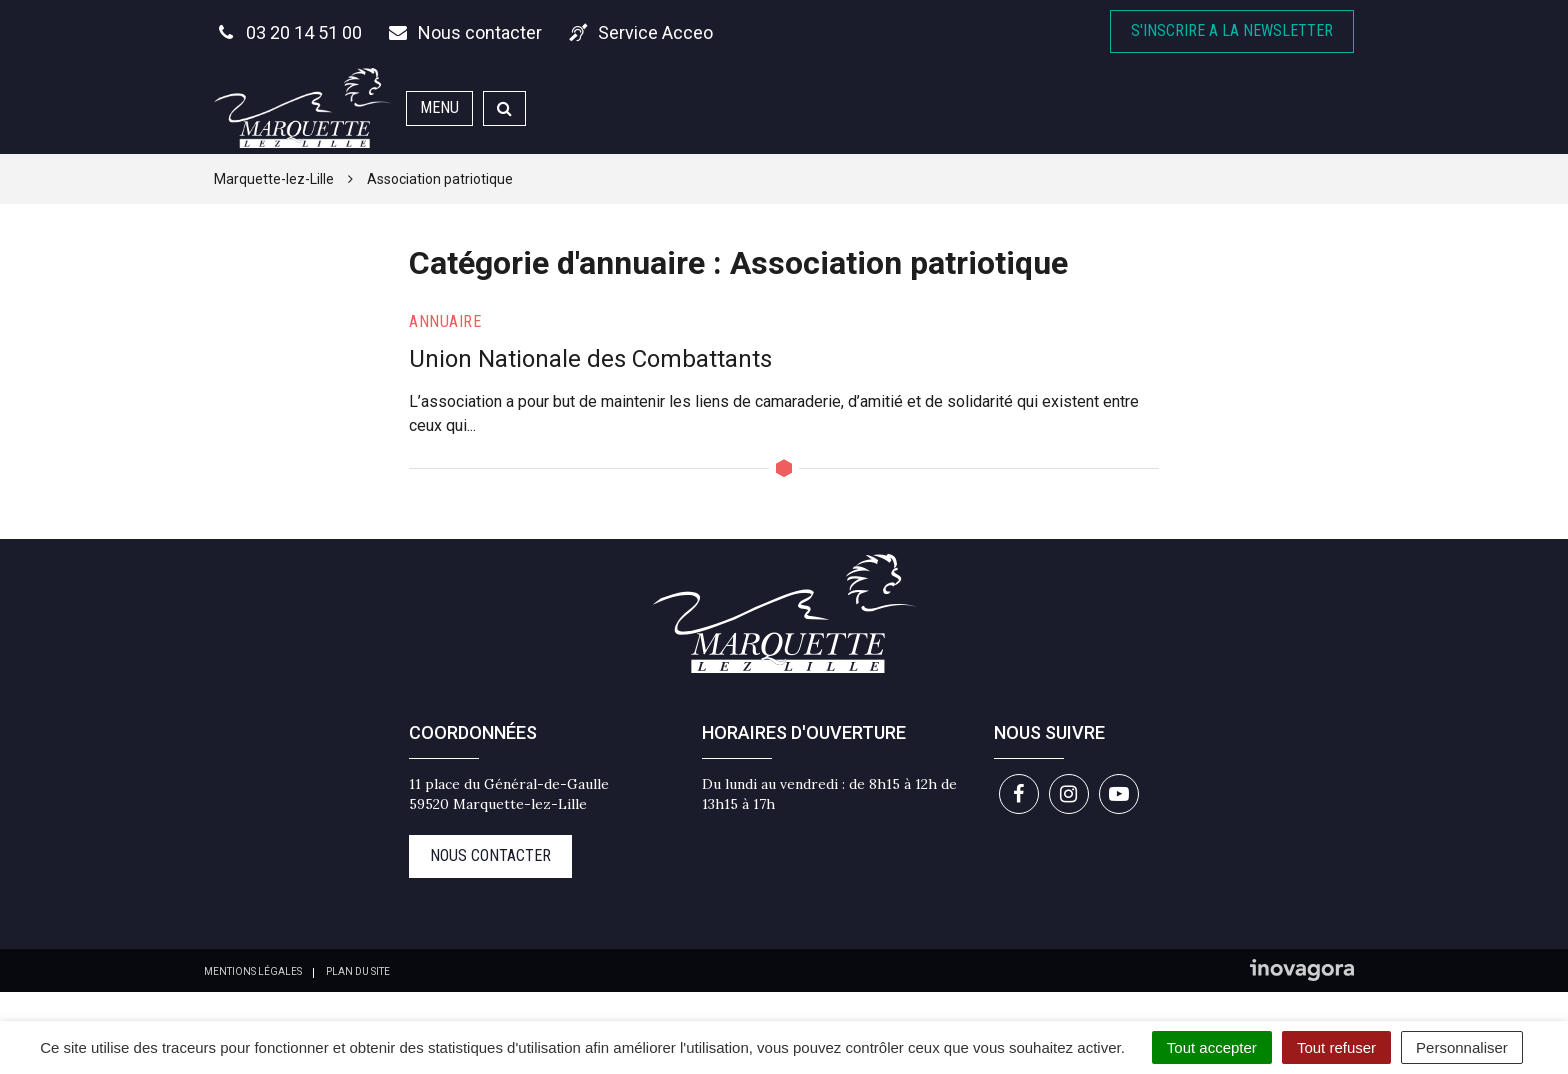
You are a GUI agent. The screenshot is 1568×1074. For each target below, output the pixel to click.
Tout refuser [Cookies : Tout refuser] (1336, 1047)
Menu (439, 107)
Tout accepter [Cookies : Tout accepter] (1212, 1047)
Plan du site (358, 971)
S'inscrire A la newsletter (1232, 30)
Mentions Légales (253, 971)
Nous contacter (490, 855)
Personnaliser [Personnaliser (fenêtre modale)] (1462, 1047)
